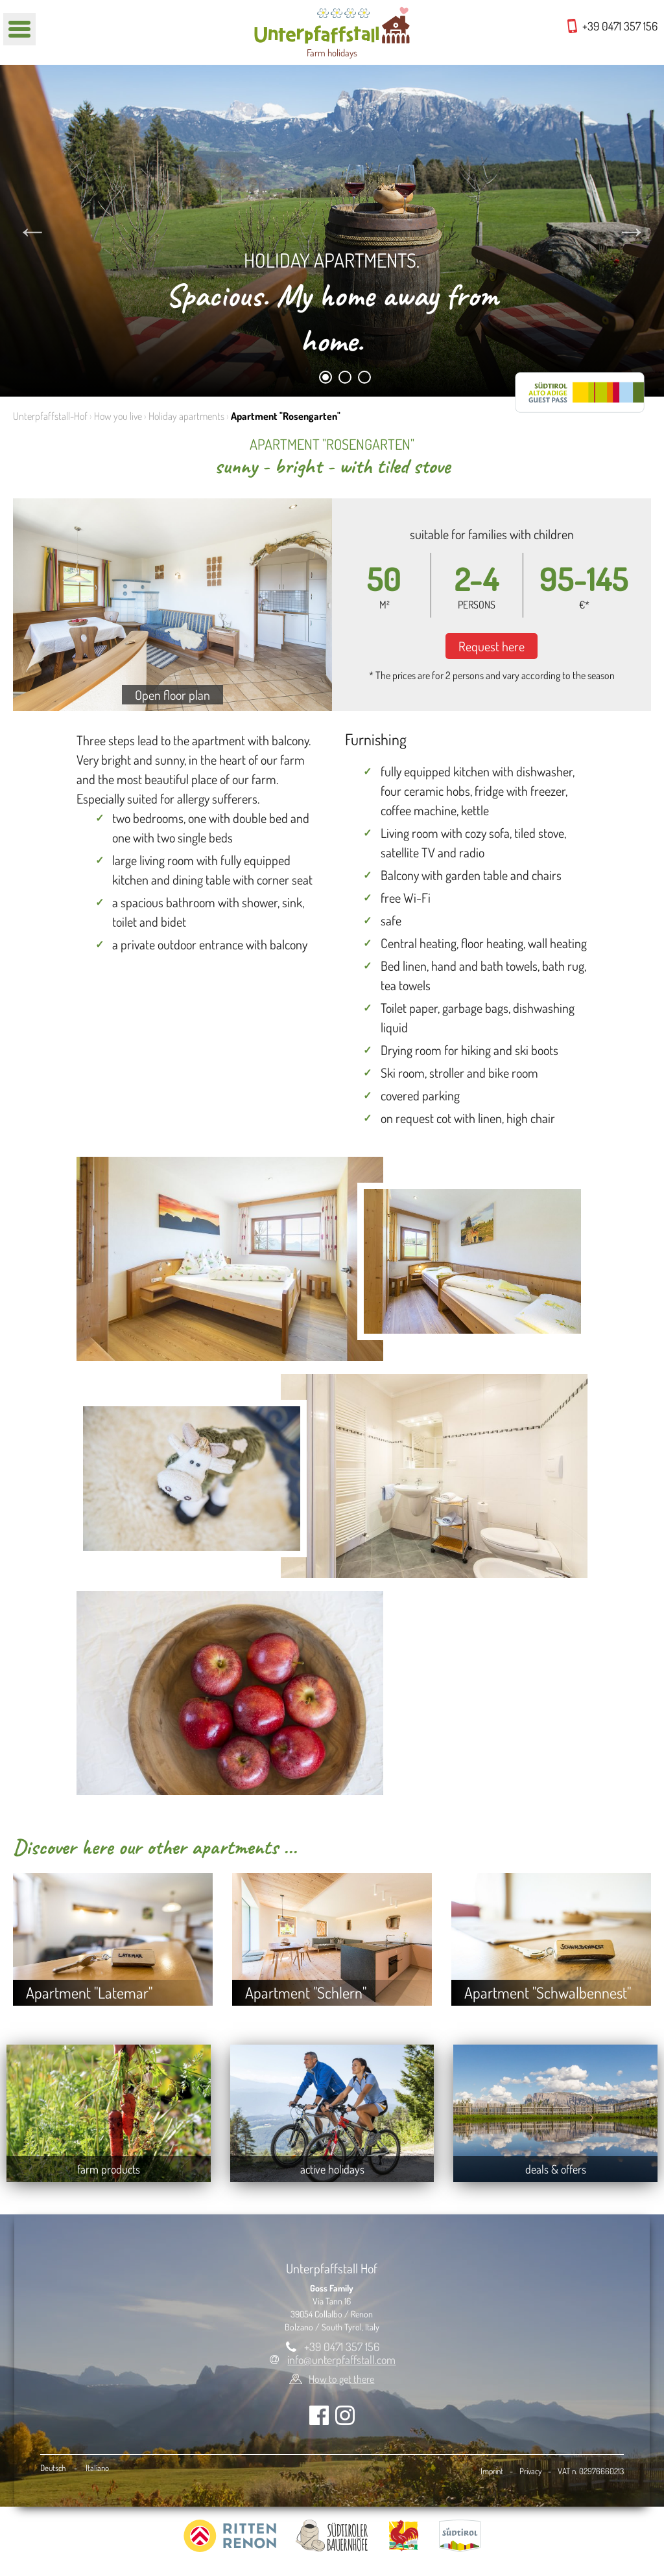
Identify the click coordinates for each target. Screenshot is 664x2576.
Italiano (97, 2468)
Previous (32, 231)
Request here (491, 646)
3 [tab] (364, 379)
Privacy (530, 2471)
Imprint (491, 2471)
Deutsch (52, 2468)
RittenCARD (580, 392)
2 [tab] (345, 379)
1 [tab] (326, 379)
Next (631, 231)
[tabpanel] (332, 231)
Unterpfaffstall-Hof (50, 416)
